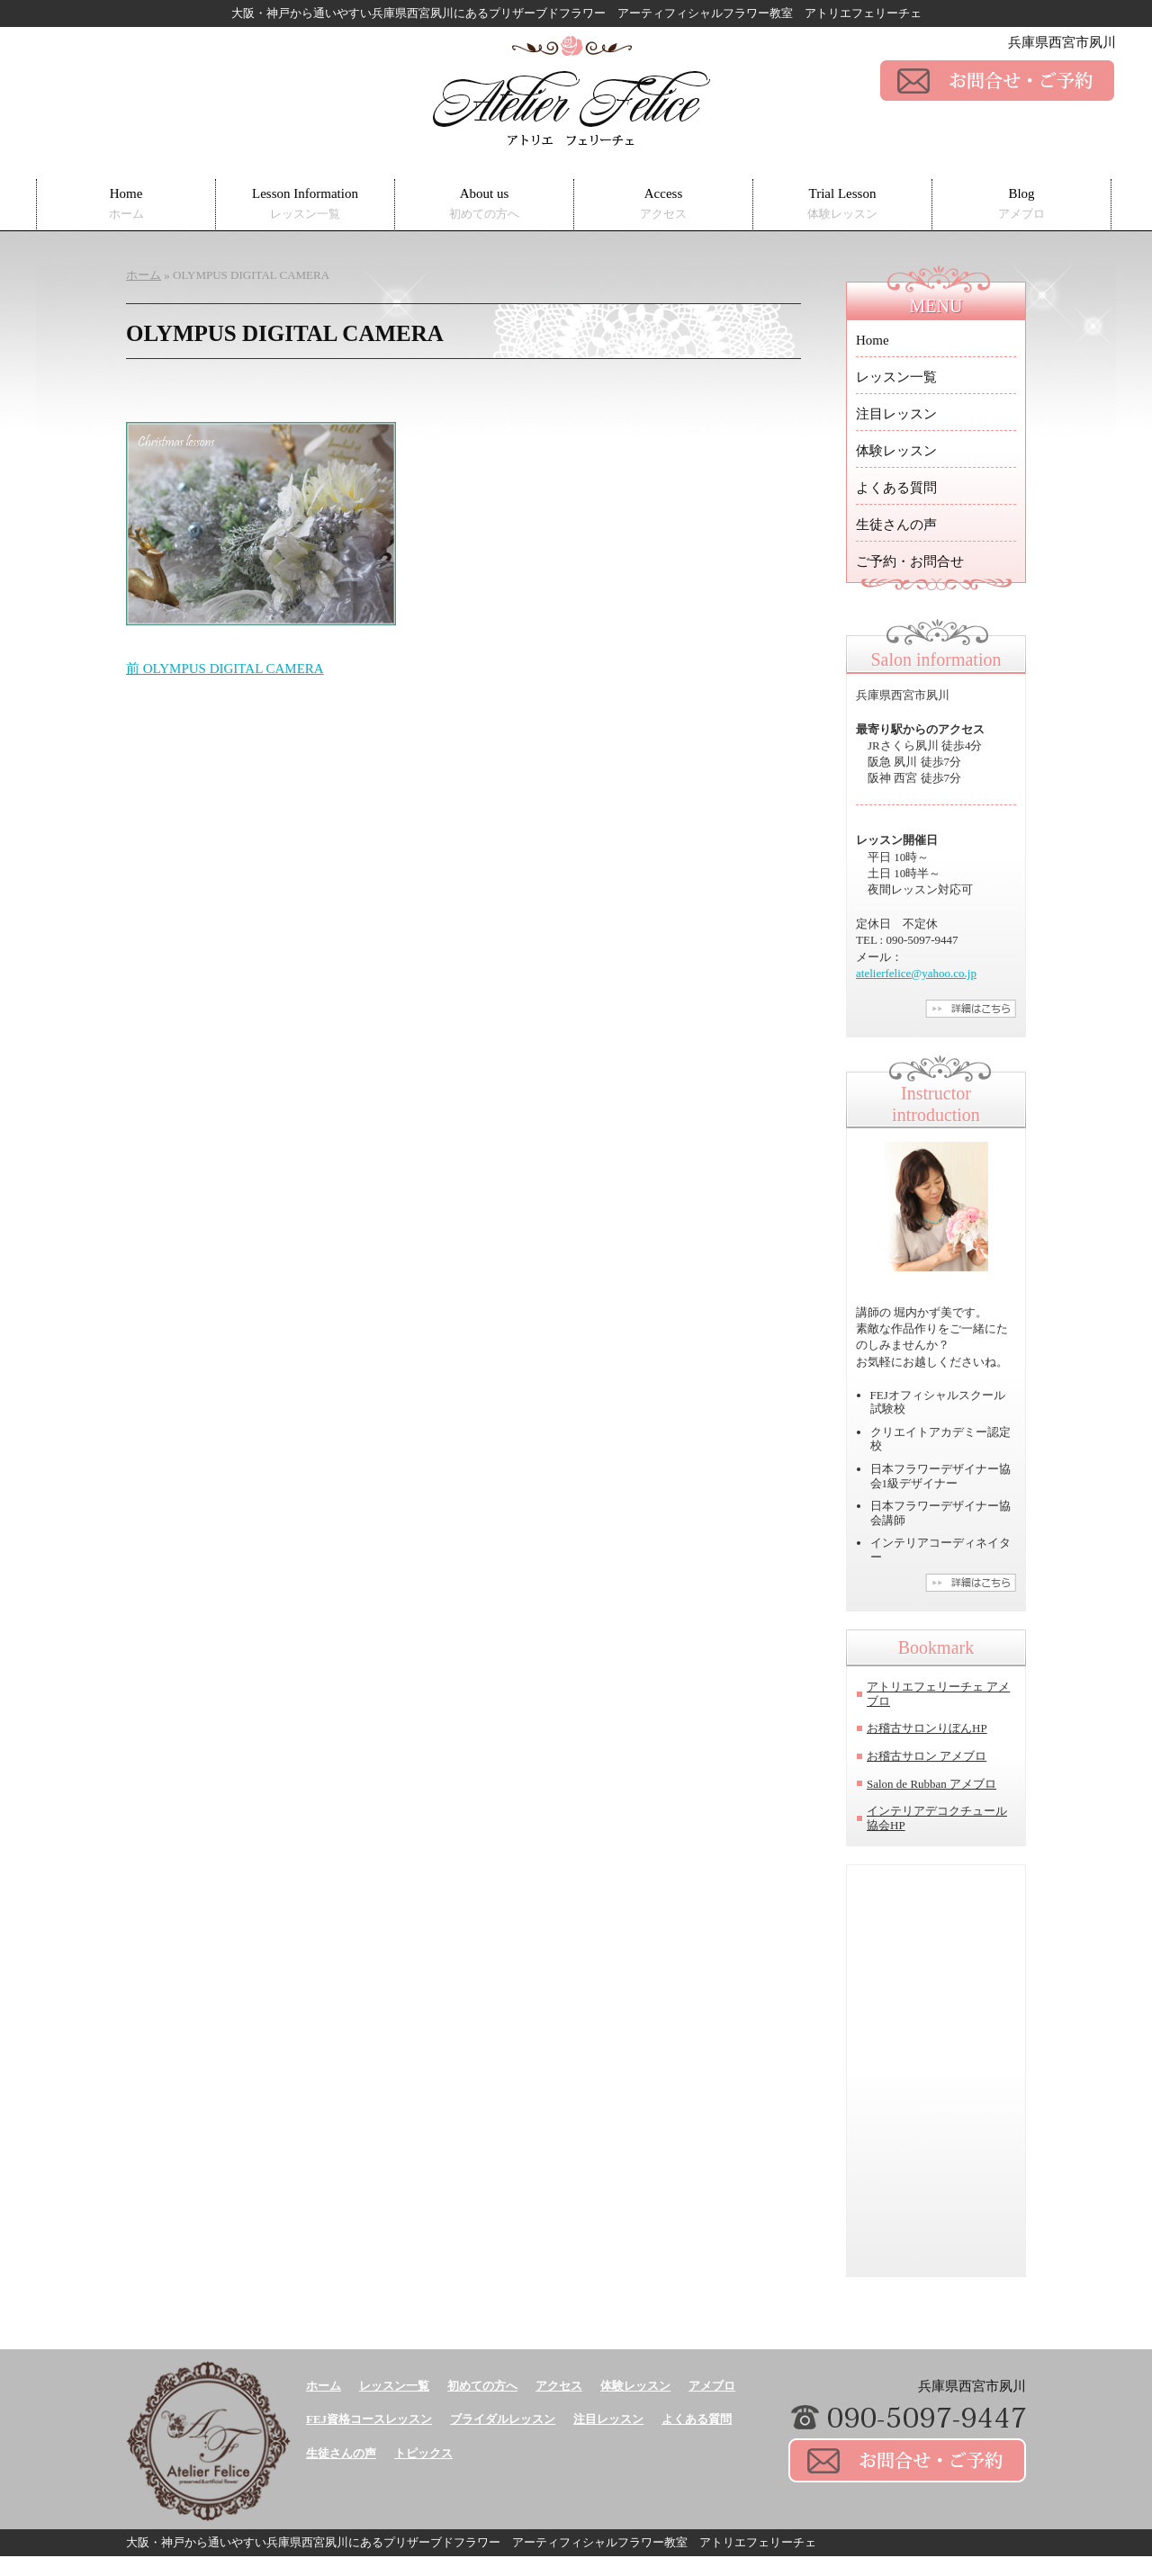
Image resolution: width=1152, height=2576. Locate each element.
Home (126, 203)
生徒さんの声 (896, 524)
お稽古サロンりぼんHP (927, 1728)
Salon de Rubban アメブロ (931, 1784)
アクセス (559, 2385)
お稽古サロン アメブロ (926, 1756)
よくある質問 (896, 487)
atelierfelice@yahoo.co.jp (916, 973)
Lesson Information (305, 203)
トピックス (423, 2453)
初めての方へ (482, 2385)
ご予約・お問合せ (910, 561)
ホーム (323, 2385)
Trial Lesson (842, 203)
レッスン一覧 (896, 377)
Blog (1021, 203)
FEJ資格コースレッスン (369, 2419)
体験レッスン (896, 451)
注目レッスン (896, 414)
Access (663, 203)
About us (484, 203)
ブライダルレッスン (502, 2419)
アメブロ (711, 2385)
